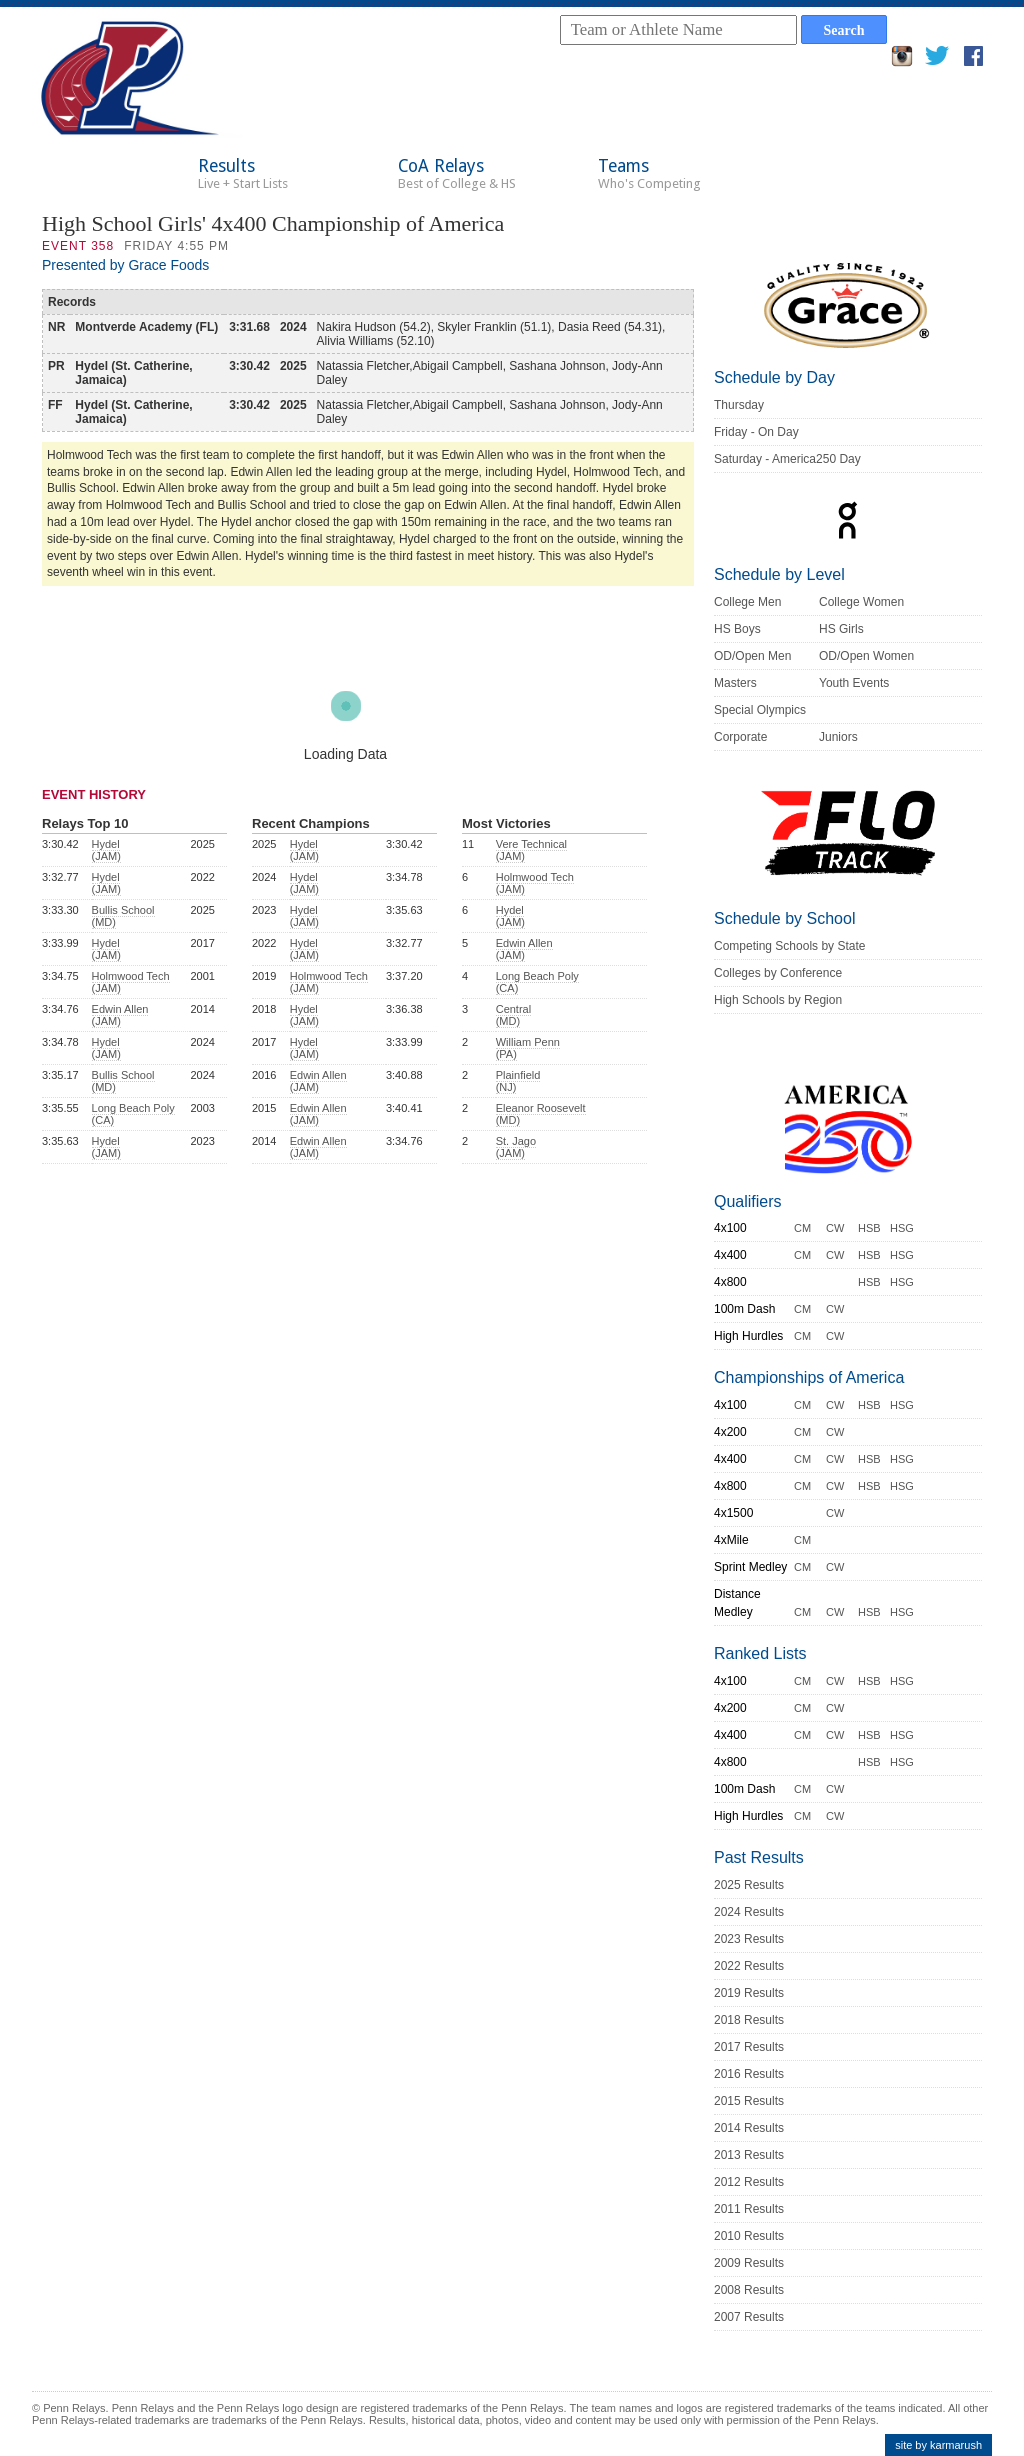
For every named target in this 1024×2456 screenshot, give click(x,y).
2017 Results (749, 2047)
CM (802, 1228)
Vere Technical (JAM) (531, 850)
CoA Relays (457, 173)
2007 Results (749, 2317)
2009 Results (749, 2263)
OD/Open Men (752, 656)
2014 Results (749, 2128)
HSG (902, 1228)
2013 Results (749, 2155)
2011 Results (749, 2209)
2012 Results (749, 2182)
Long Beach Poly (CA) (133, 1114)
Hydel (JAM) (106, 850)
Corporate (740, 737)
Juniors (838, 737)
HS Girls (841, 629)
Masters (735, 683)
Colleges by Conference (778, 973)
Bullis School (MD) (123, 916)
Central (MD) (513, 1015)
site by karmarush (938, 2445)
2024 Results (749, 1912)
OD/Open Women (866, 656)
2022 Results (749, 1966)
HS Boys (737, 629)
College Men (747, 602)
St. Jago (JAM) (516, 1147)
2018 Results (749, 2020)
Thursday (739, 405)
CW (835, 1228)
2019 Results (749, 1993)
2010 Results (749, 2236)
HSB (869, 1228)
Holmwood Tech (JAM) (131, 982)
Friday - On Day (756, 432)
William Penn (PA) (528, 1048)
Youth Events (854, 683)
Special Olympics (760, 710)
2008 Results (749, 2290)
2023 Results (749, 1939)
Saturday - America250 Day (787, 459)
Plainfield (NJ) (518, 1081)
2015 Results (749, 2101)
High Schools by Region (778, 1000)
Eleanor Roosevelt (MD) (541, 1114)
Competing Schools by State (789, 946)
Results (243, 173)
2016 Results (749, 2074)
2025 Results (749, 1885)
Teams (649, 173)
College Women (861, 602)
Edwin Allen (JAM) (120, 1015)
